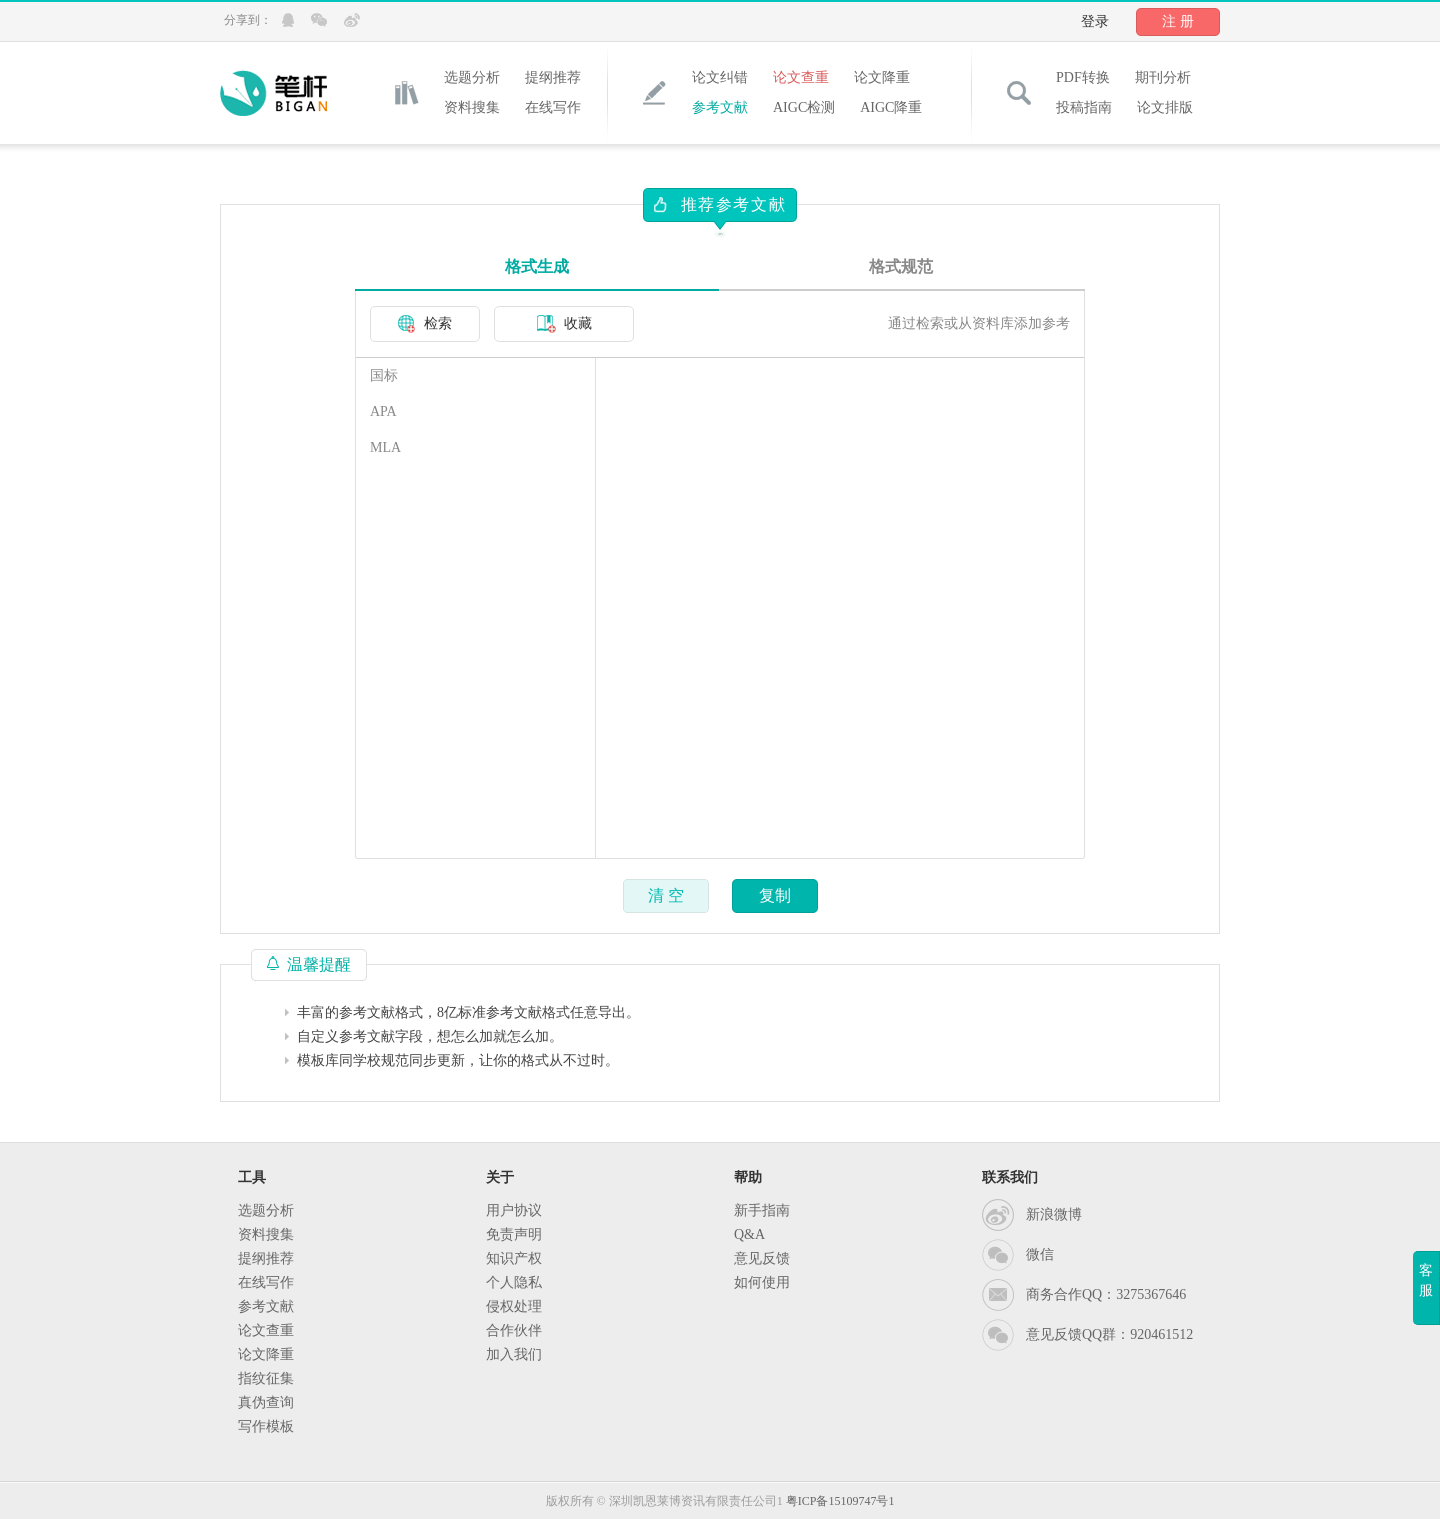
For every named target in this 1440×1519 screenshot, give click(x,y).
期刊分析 (1163, 77)
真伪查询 (266, 1402)
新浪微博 (1054, 1214)
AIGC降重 (891, 107)
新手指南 (762, 1210)
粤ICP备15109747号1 (840, 1501)
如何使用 (762, 1282)
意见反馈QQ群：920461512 (1109, 1334)
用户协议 (514, 1210)
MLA (385, 447)
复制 (775, 895)
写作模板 (266, 1426)
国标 (384, 375)
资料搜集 (472, 107)
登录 (1095, 21)
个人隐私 (514, 1282)
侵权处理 (514, 1306)
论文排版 (1165, 107)
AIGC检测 (804, 107)
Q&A (749, 1234)
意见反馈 (762, 1258)
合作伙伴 (514, 1330)
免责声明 (514, 1234)
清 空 (666, 895)
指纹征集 (266, 1378)
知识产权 (514, 1258)
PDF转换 (1083, 77)
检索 (425, 324)
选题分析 (472, 77)
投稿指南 (1084, 107)
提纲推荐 (553, 77)
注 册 (1178, 21)
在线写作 (553, 107)
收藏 (564, 324)
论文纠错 (720, 77)
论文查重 (801, 77)
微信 (1040, 1254)
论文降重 (882, 77)
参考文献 (720, 107)
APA (383, 411)
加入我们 (514, 1354)
